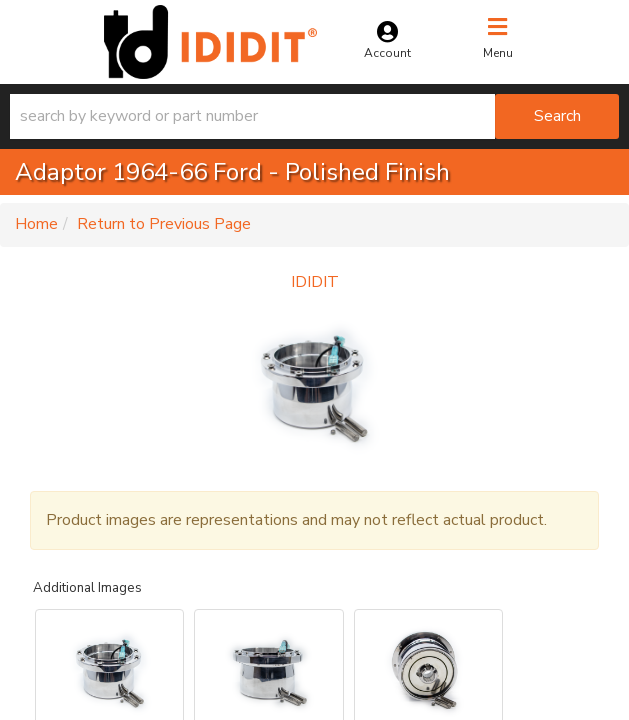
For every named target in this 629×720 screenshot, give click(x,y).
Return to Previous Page (164, 224)
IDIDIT (315, 282)
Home (36, 224)
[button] (314, 116)
